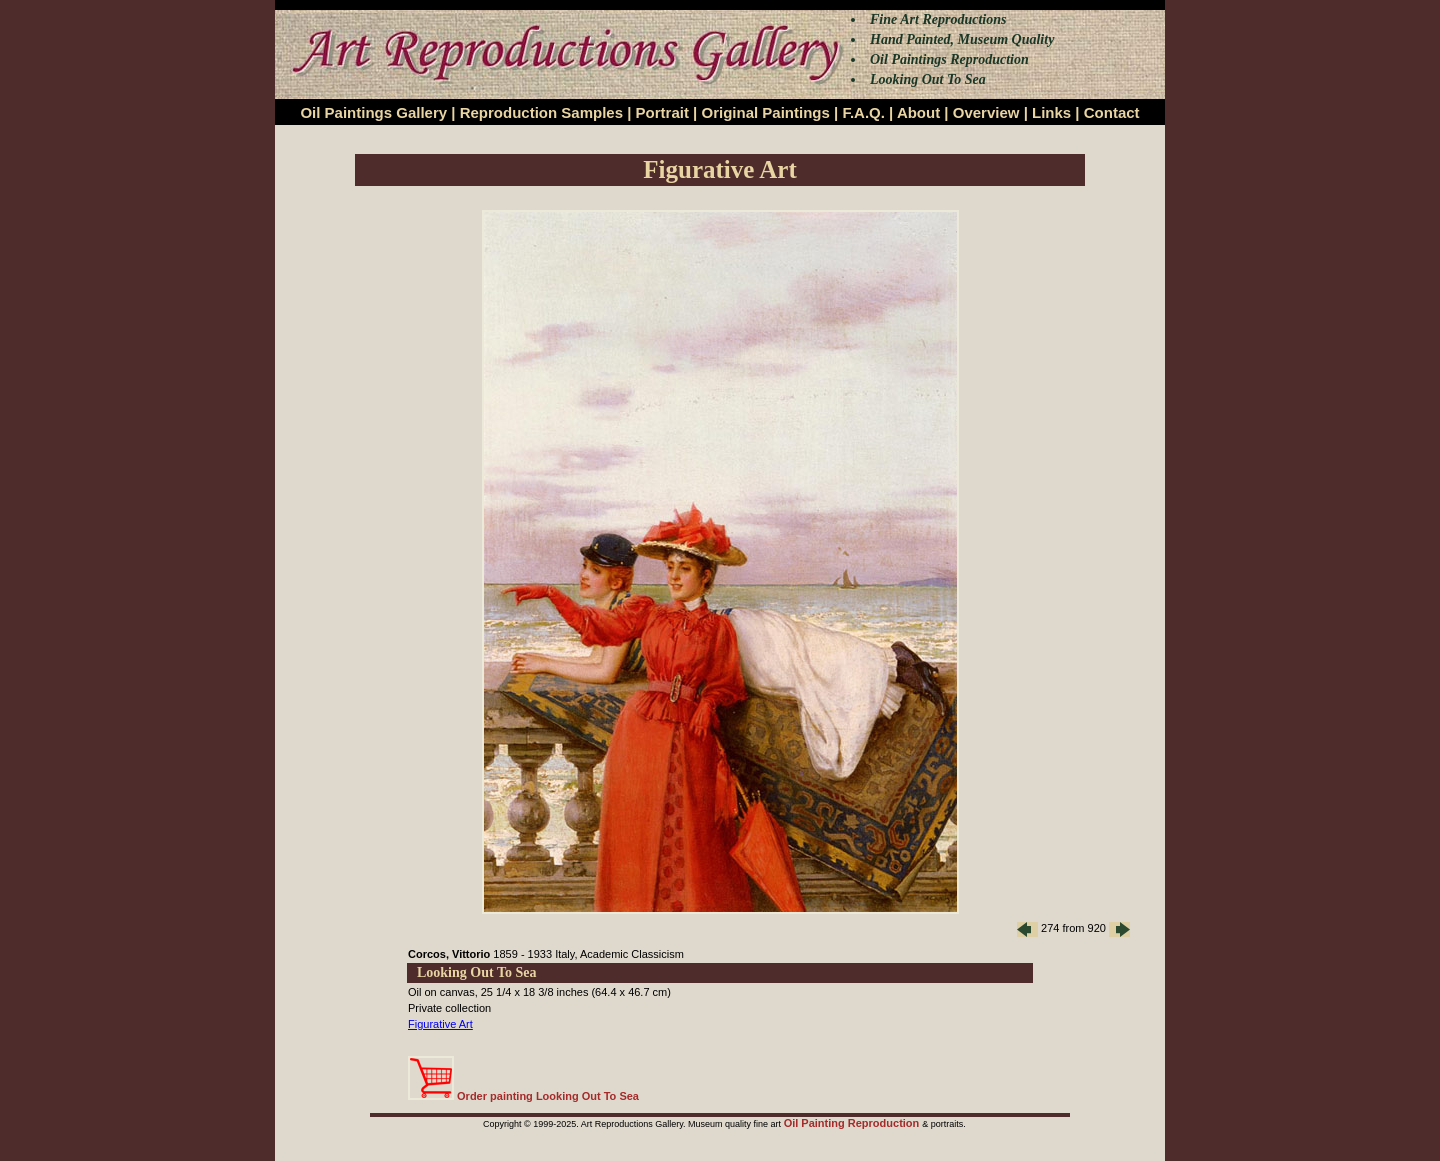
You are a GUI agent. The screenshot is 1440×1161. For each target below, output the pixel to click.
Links (1051, 112)
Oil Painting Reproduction (853, 1123)
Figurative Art (440, 1024)
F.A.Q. (863, 112)
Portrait (662, 112)
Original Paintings (765, 112)
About (918, 112)
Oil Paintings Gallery (373, 112)
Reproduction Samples (541, 112)
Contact (1112, 112)
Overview (986, 112)
